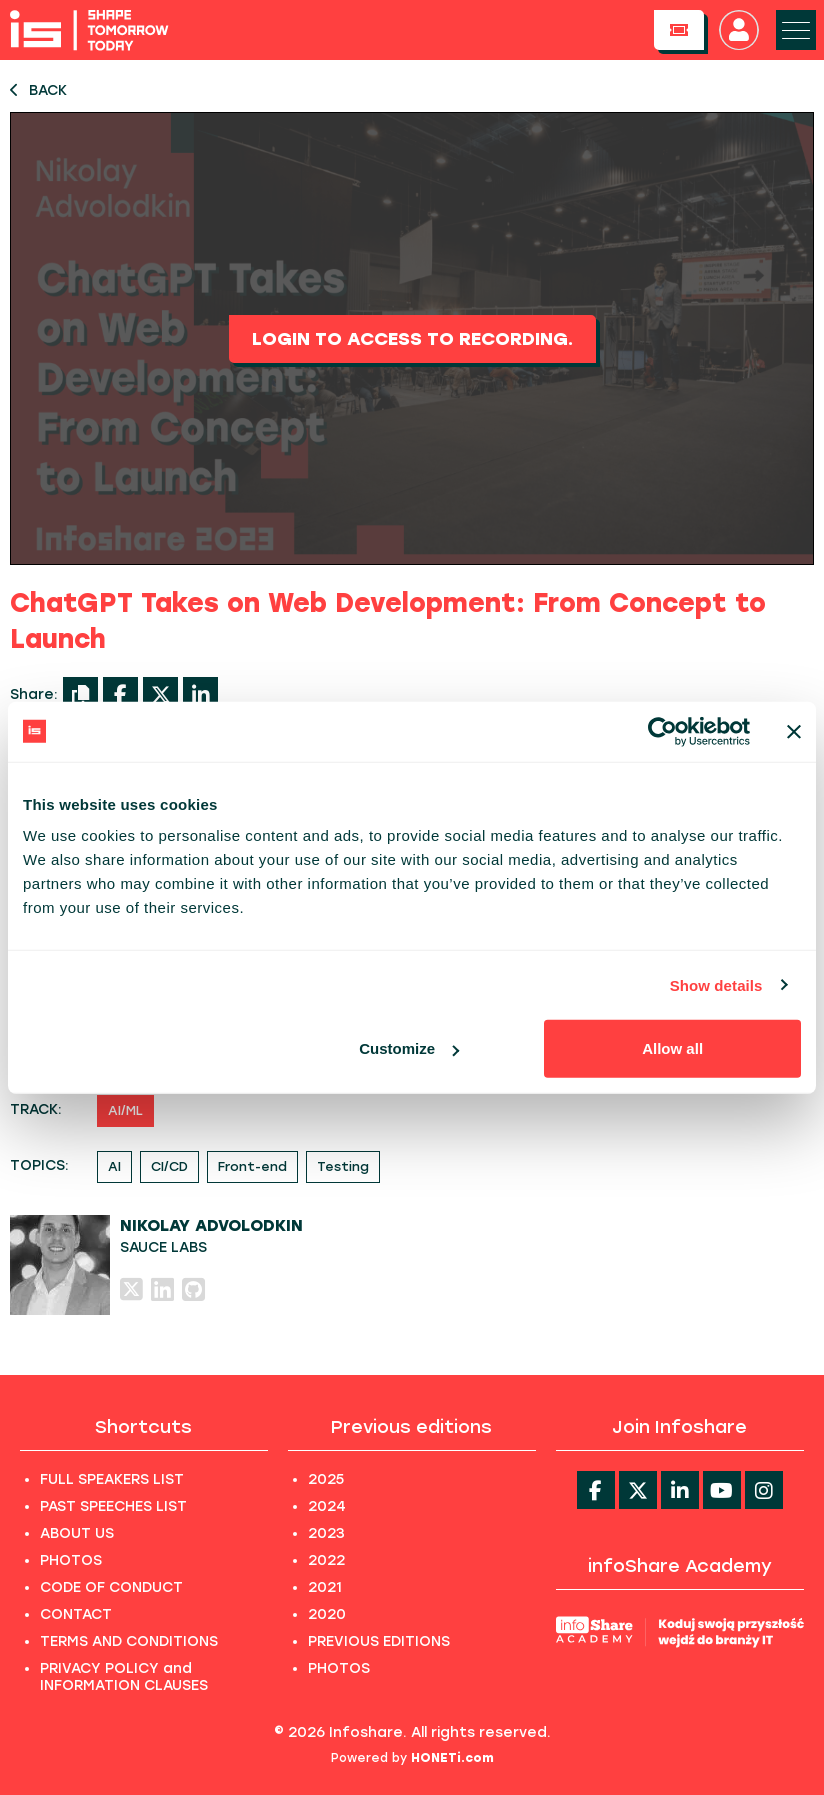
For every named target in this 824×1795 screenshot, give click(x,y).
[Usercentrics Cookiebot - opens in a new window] (662, 731)
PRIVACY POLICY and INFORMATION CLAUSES (124, 1677)
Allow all (672, 1048)
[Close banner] (794, 731)
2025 (326, 1479)
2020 (327, 1614)
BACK (38, 90)
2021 (325, 1587)
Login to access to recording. (412, 339)
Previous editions (411, 1427)
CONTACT (76, 1614)
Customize (409, 1048)
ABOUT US (77, 1533)
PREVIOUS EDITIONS (379, 1641)
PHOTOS (71, 1560)
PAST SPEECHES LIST (113, 1506)
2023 (326, 1533)
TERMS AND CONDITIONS (129, 1641)
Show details (716, 984)
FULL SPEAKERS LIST (112, 1479)
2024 (327, 1506)
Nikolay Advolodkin (211, 1225)
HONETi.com (452, 1758)
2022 (326, 1560)
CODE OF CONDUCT (111, 1587)
